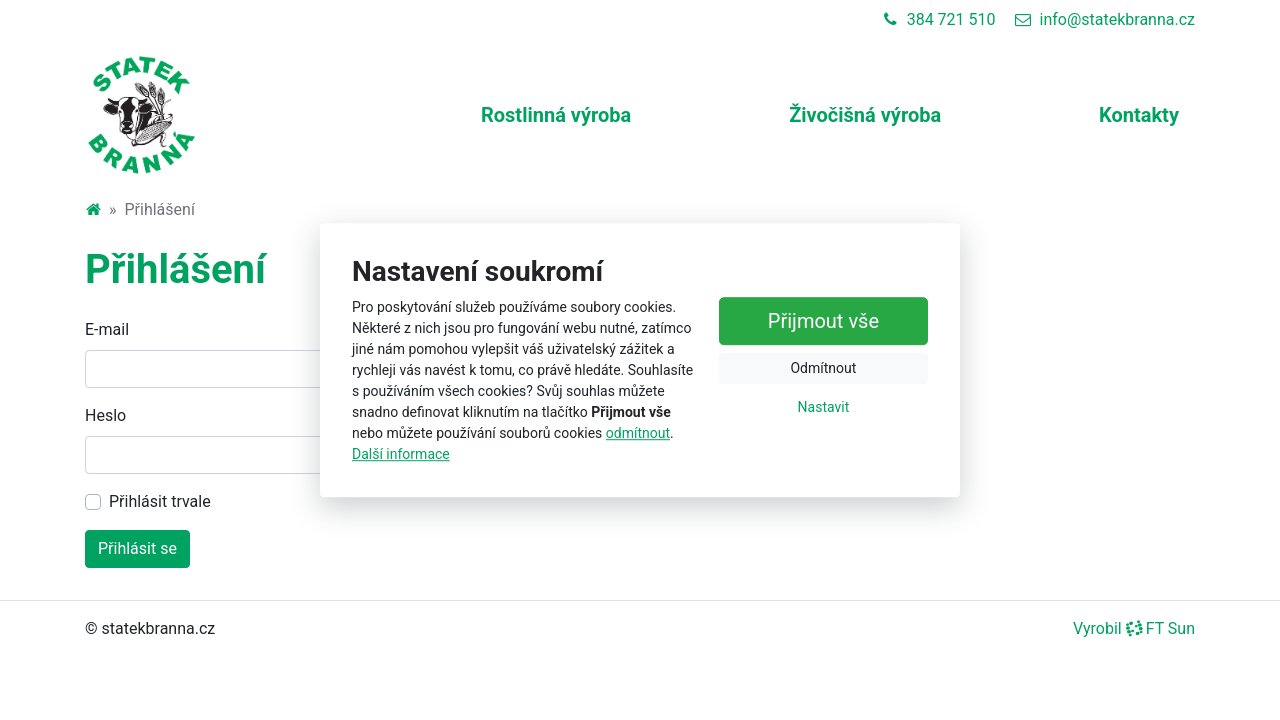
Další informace (401, 454)
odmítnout (638, 433)
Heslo (105, 415)
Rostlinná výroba (556, 115)
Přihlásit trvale (160, 501)
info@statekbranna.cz (1105, 19)
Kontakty (1139, 115)
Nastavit (824, 407)
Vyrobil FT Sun (1134, 628)
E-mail (107, 329)
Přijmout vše (823, 321)
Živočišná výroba (865, 115)
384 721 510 (939, 19)
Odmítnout (823, 368)
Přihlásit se (137, 548)
